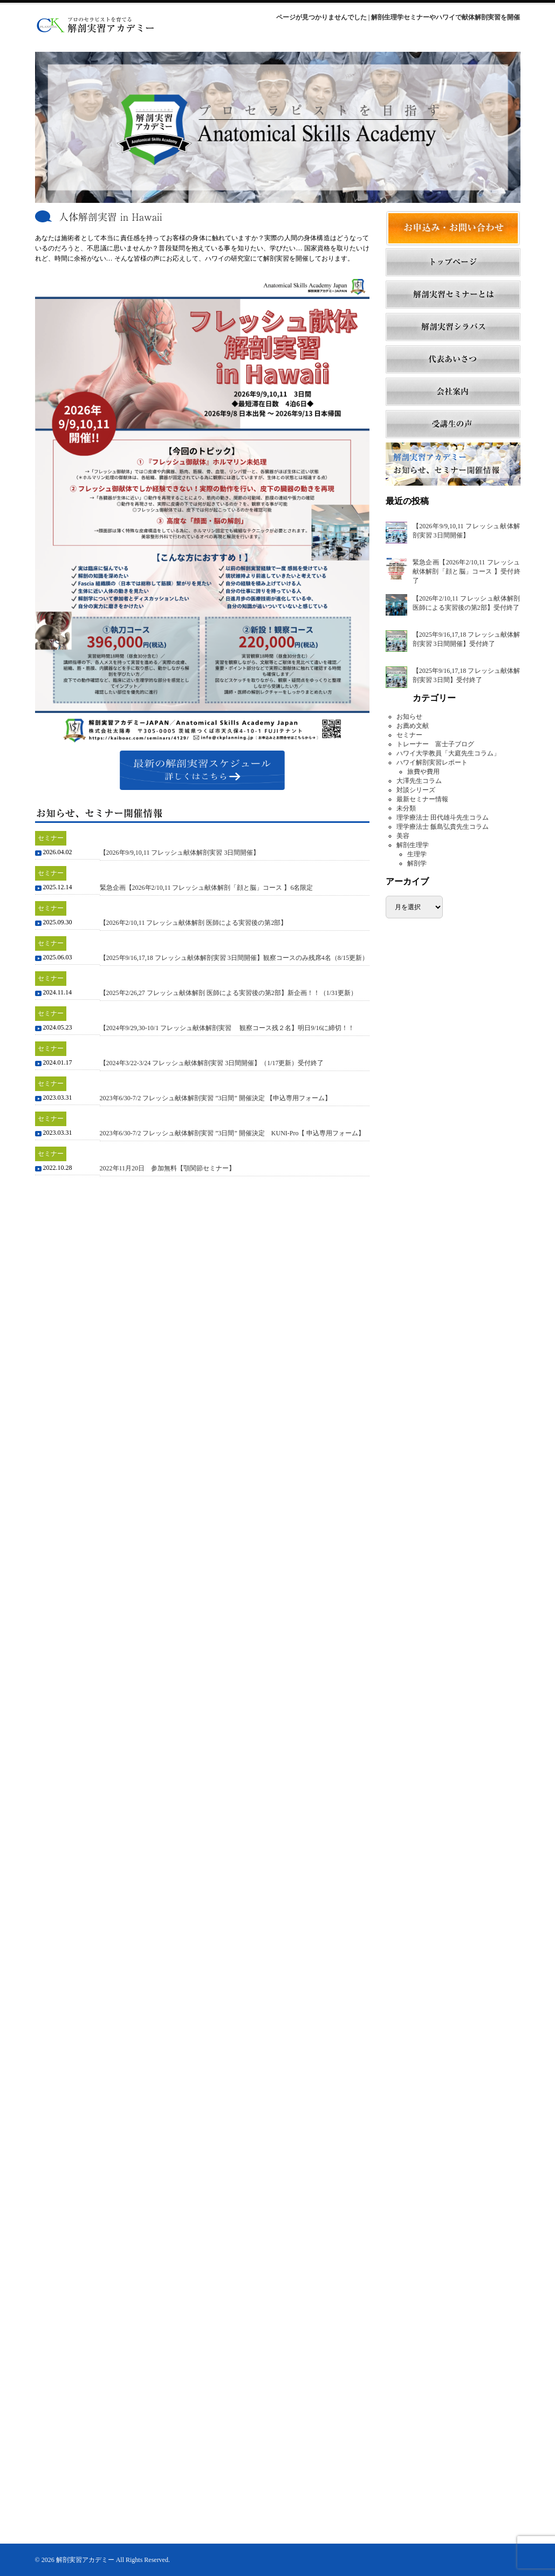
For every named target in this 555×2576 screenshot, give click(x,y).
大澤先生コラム (419, 781)
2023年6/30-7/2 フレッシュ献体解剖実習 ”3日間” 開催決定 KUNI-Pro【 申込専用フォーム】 (232, 1133)
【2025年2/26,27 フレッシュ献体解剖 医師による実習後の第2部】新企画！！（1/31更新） (229, 993)
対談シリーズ (415, 790)
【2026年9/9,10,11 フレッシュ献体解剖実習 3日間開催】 (180, 852)
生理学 (417, 854)
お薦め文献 (412, 726)
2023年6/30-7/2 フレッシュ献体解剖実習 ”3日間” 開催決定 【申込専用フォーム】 (215, 1098)
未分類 (406, 808)
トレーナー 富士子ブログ (435, 744)
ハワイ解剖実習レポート (432, 762)
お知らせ (409, 716)
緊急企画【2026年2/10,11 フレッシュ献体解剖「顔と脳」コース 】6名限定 (206, 887)
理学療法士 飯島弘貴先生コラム (442, 826)
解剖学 (417, 863)
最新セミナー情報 (422, 799)
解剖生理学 (412, 845)
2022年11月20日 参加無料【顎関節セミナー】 (168, 1168)
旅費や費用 (423, 771)
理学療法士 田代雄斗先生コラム (442, 817)
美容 (402, 836)
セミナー (409, 735)
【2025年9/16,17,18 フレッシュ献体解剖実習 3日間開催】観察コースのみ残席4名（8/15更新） (234, 958)
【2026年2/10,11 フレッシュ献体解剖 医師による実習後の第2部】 (193, 922)
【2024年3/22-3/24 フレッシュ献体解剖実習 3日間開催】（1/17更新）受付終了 (212, 1063)
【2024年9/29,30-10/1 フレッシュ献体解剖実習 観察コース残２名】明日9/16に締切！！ (227, 1028)
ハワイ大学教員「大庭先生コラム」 (448, 753)
